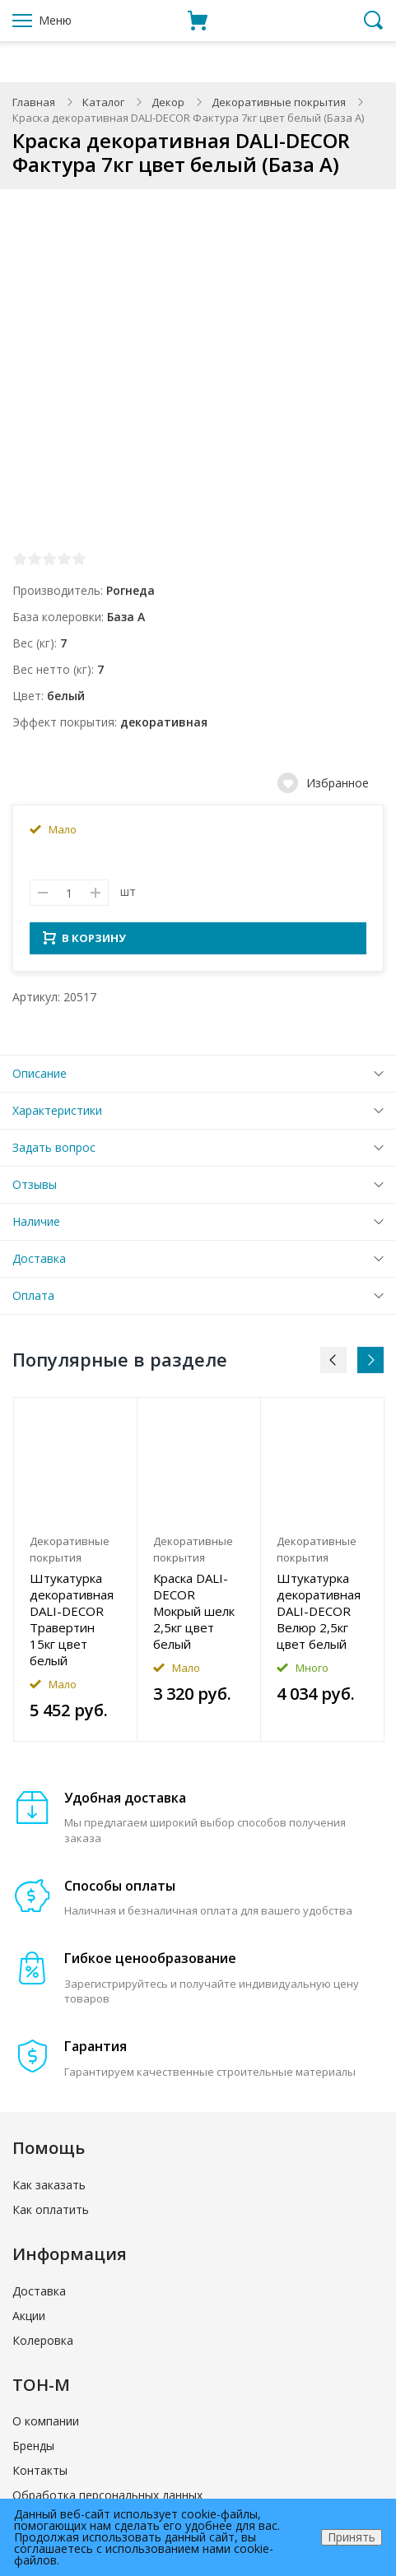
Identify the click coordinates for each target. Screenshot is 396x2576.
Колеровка (42, 2345)
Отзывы (34, 1189)
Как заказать (49, 2190)
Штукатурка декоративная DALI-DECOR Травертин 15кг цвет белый (72, 1624)
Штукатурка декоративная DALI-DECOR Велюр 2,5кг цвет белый (319, 1616)
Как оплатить (50, 2214)
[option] (75, 1574)
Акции (28, 2320)
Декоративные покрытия (279, 102)
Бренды (33, 2450)
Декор (167, 102)
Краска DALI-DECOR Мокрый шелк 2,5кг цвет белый (194, 1616)
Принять (351, 2537)
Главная (33, 102)
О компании (45, 2426)
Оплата (33, 1300)
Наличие (36, 1226)
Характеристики (57, 1115)
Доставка (39, 1263)
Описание (39, 1078)
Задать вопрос (54, 1152)
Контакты (40, 2475)
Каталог (103, 102)
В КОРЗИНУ (84, 942)
